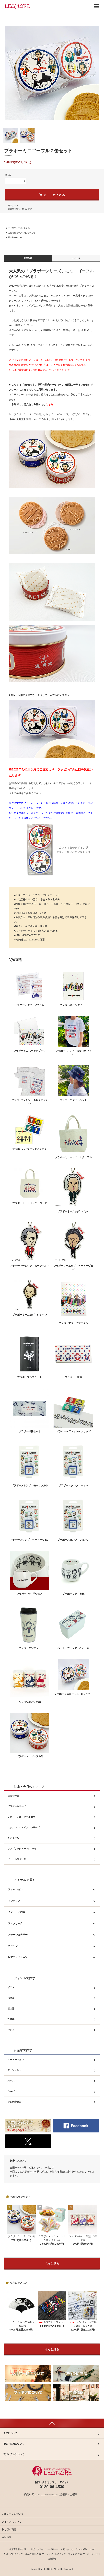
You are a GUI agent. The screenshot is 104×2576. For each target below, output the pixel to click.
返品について (14, 205)
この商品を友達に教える (17, 228)
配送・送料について (13, 2554)
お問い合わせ (67, 2549)
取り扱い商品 (9, 2529)
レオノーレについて (13, 2513)
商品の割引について (34, 2554)
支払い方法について (85, 2549)
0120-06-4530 (52, 2486)
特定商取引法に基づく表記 (20, 209)
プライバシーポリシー (47, 2549)
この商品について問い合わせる (20, 233)
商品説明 (28, 258)
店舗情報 (7, 2537)
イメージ (76, 258)
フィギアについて (11, 2521)
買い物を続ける (13, 237)
